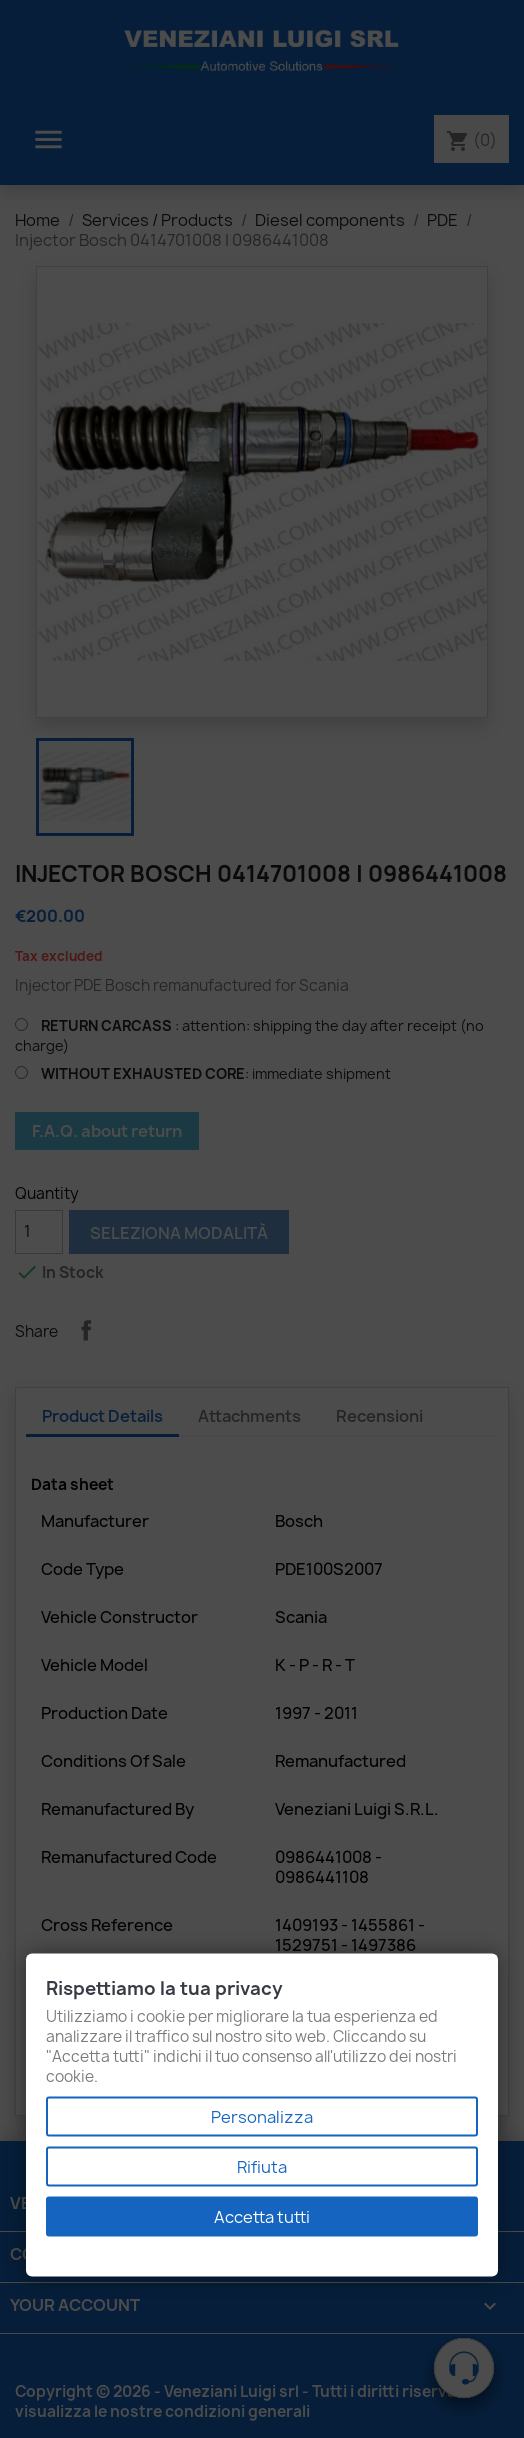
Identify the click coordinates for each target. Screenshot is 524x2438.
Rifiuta (262, 2167)
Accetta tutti (262, 2217)
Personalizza (262, 2117)
